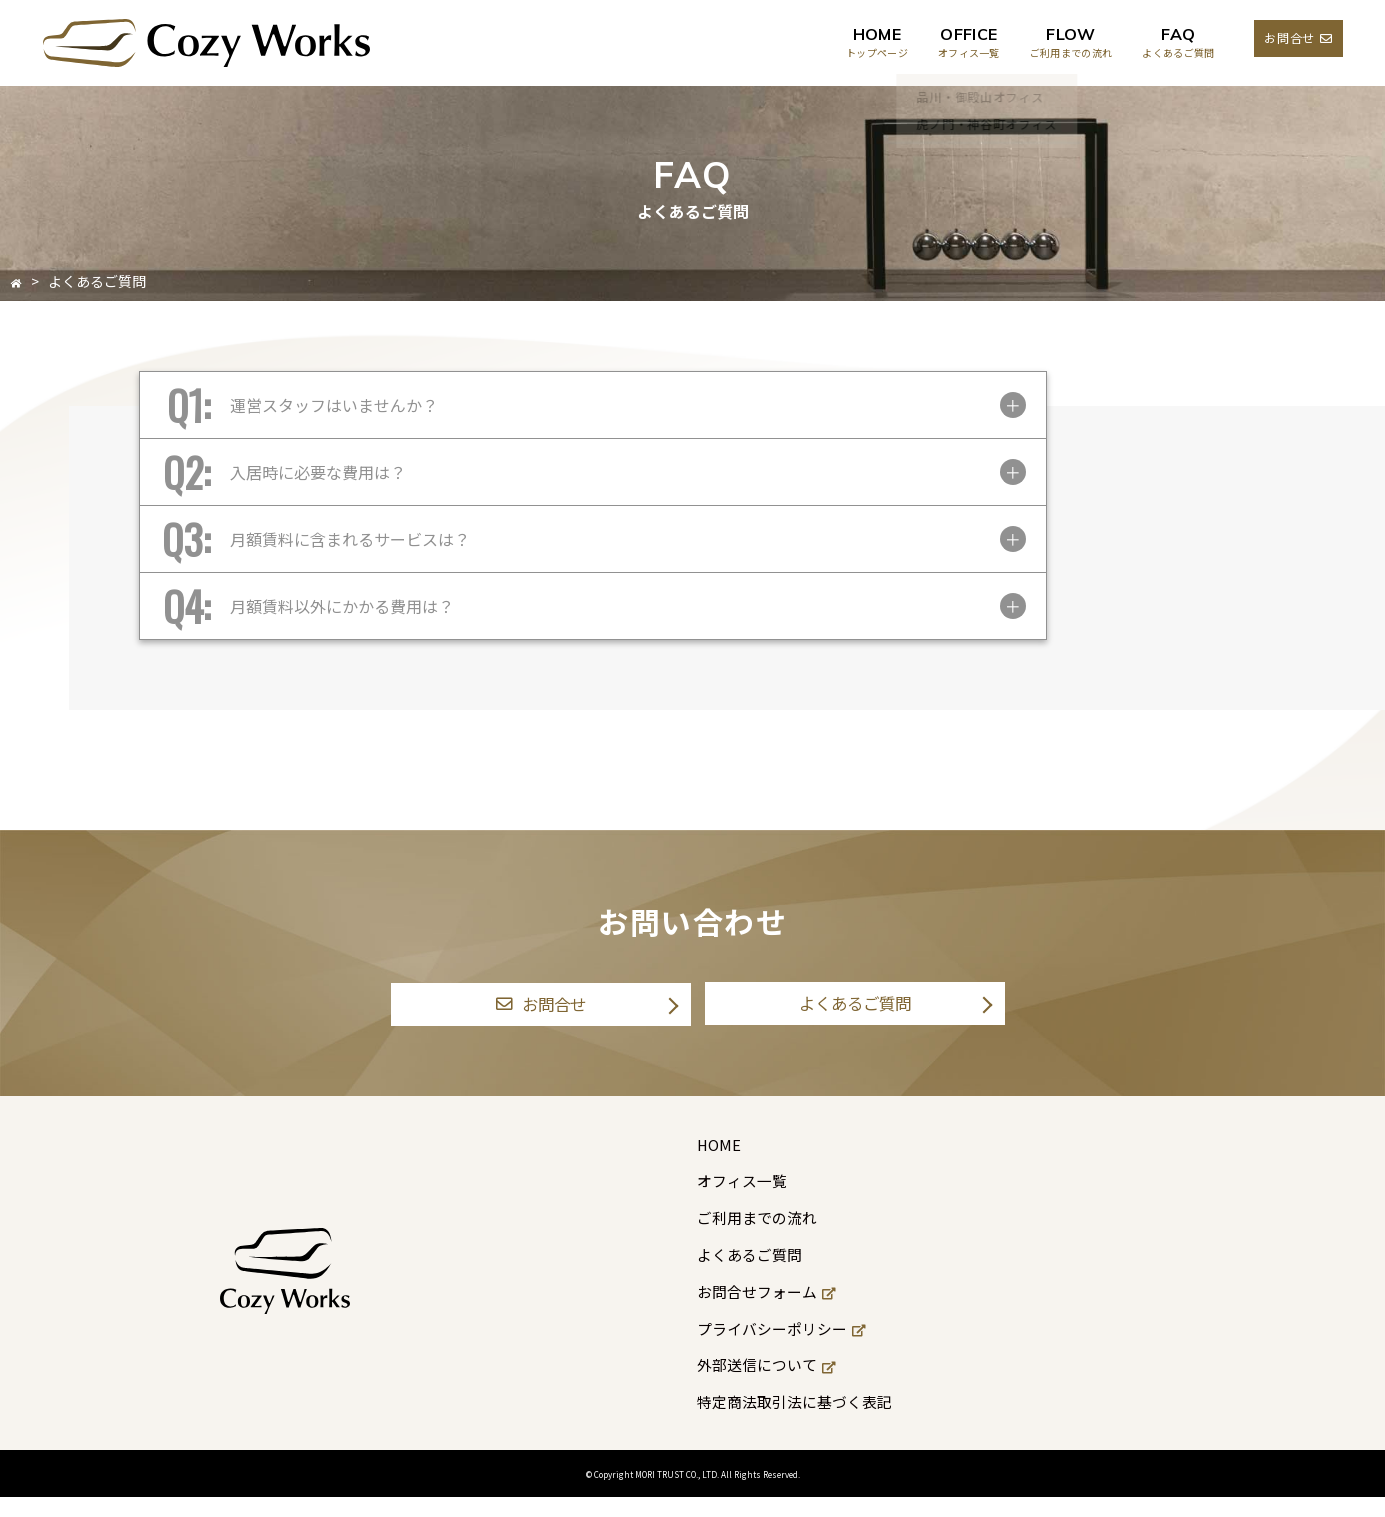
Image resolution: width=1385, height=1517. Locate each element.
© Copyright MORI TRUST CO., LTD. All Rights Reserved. (692, 1492)
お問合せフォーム (766, 1311)
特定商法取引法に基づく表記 (797, 1421)
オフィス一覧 (741, 1200)
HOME (716, 1164)
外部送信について (766, 1384)
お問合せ (1298, 37)
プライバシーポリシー (782, 1348)
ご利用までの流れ (757, 1237)
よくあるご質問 (855, 1012)
